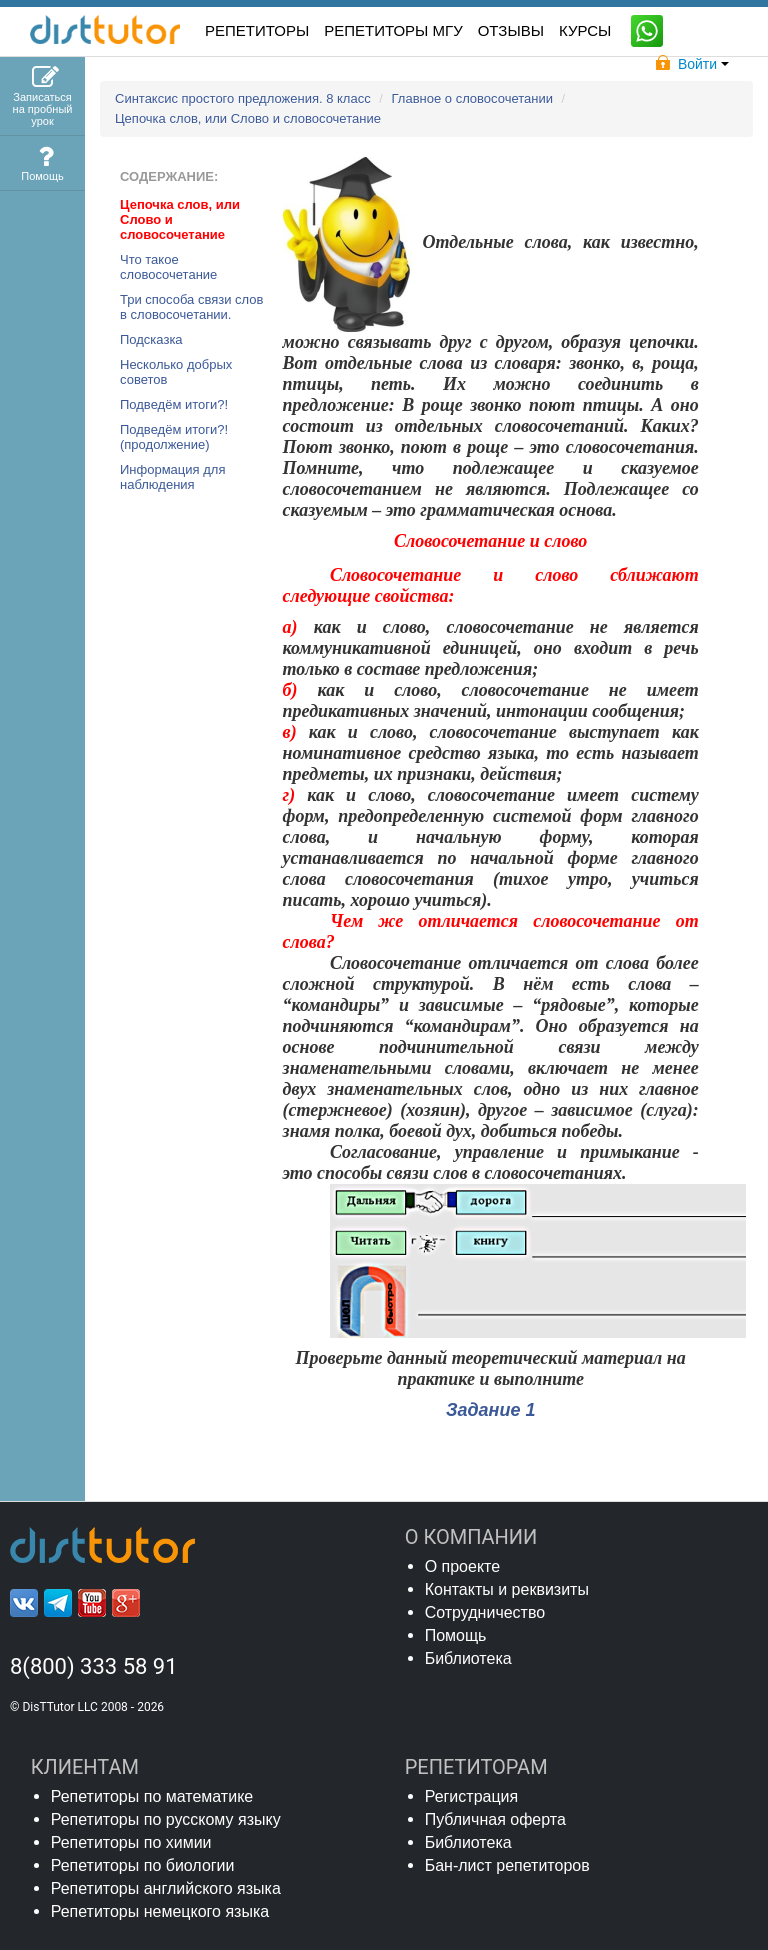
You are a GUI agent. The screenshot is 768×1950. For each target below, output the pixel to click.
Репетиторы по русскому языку (166, 1819)
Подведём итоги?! (174, 404)
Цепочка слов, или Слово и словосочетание (248, 118)
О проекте (462, 1566)
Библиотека (468, 1658)
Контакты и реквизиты (507, 1589)
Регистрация (472, 1796)
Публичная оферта (495, 1819)
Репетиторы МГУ (393, 30)
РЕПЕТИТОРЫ (257, 30)
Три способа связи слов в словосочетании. (191, 307)
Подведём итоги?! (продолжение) (174, 437)
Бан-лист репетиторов (507, 1865)
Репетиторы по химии (131, 1842)
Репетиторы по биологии (143, 1865)
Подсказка (151, 339)
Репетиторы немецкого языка (160, 1911)
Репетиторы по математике (152, 1796)
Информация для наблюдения (172, 477)
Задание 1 (491, 1410)
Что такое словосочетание (168, 267)
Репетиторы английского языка (166, 1888)
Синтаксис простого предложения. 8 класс (244, 98)
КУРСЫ (585, 30)
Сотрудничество (485, 1612)
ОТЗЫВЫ (511, 30)
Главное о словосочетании (474, 98)
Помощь (456, 1635)
